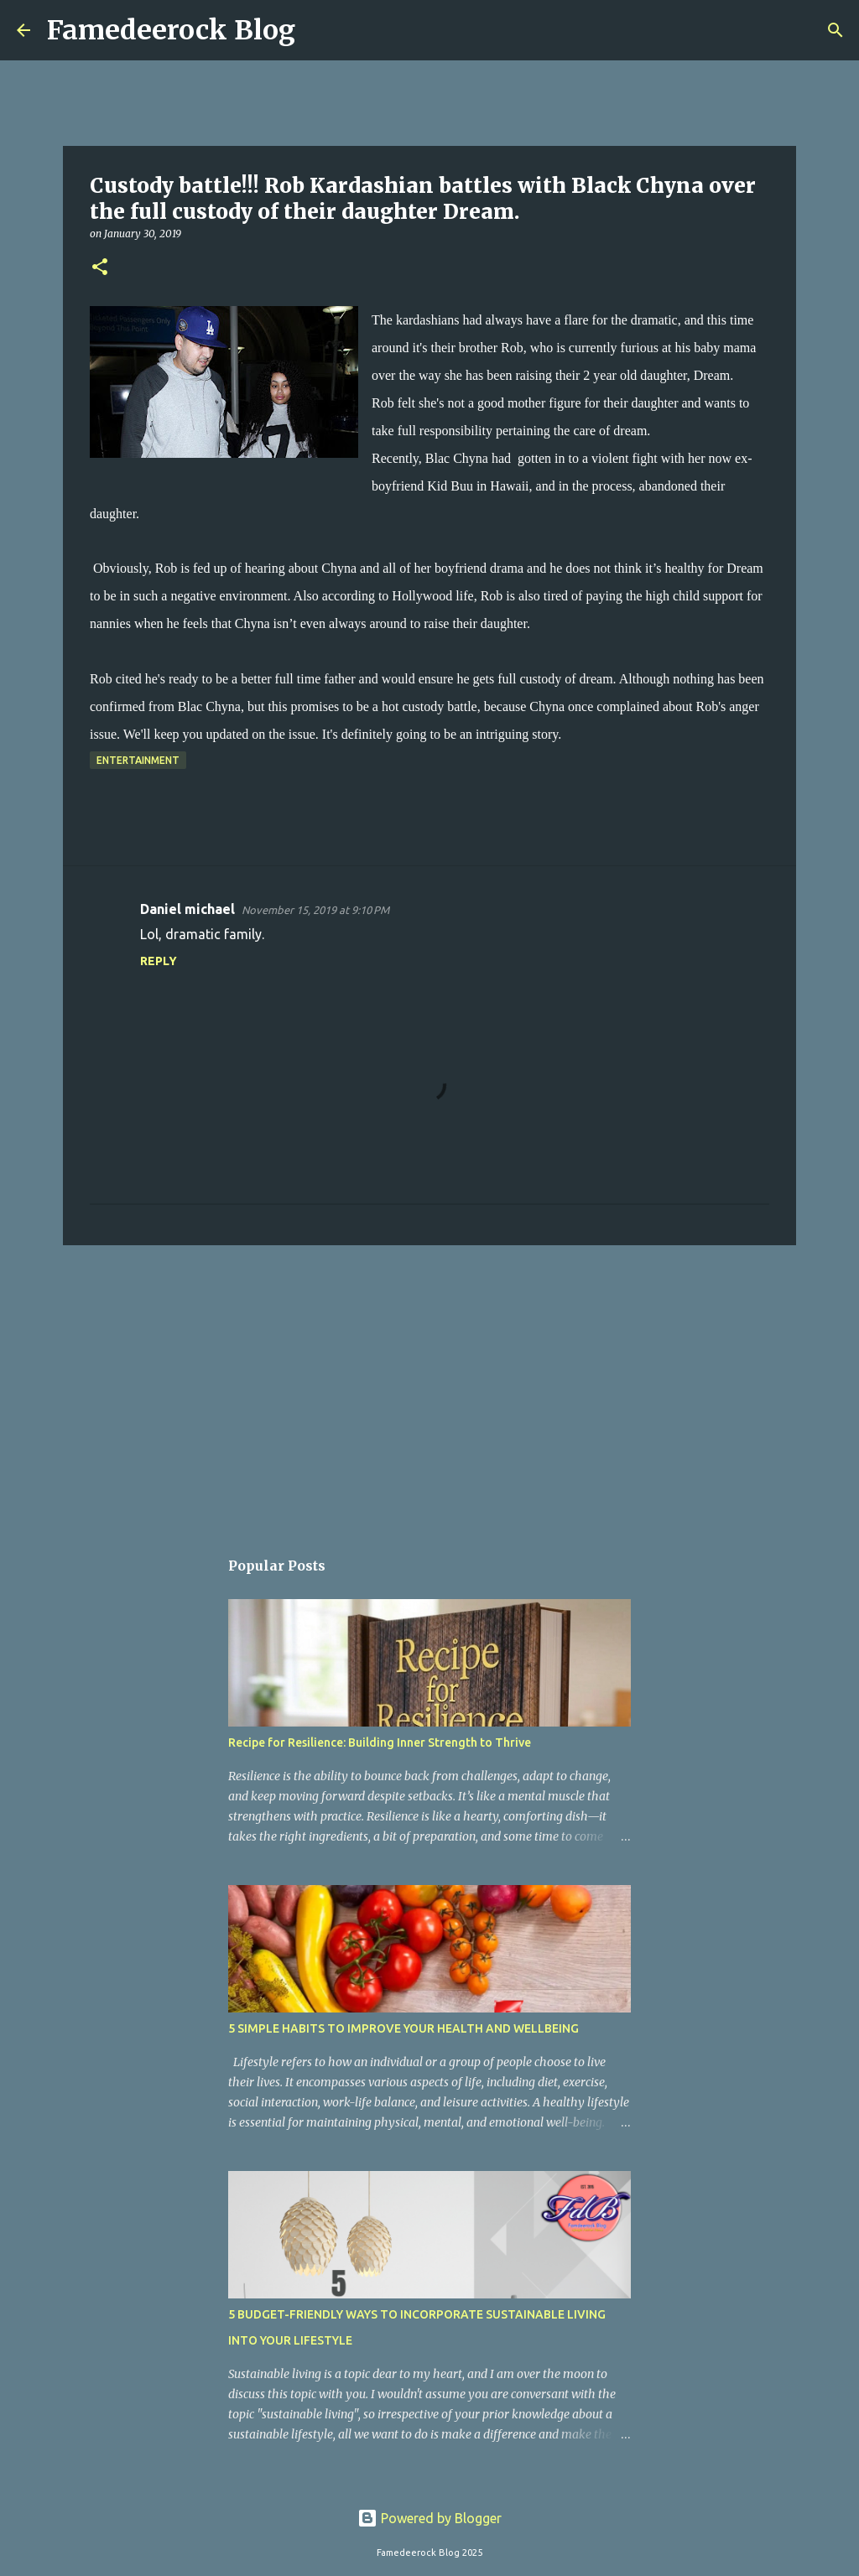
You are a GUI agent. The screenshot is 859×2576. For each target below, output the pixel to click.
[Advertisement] (429, 1387)
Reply (158, 961)
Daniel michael (187, 909)
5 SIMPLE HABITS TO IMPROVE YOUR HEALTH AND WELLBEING (403, 2028)
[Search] (319, 30)
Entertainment (138, 760)
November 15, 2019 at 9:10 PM (315, 910)
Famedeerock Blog (171, 30)
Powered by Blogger (429, 2518)
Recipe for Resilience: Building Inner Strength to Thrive (379, 1742)
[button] (100, 268)
